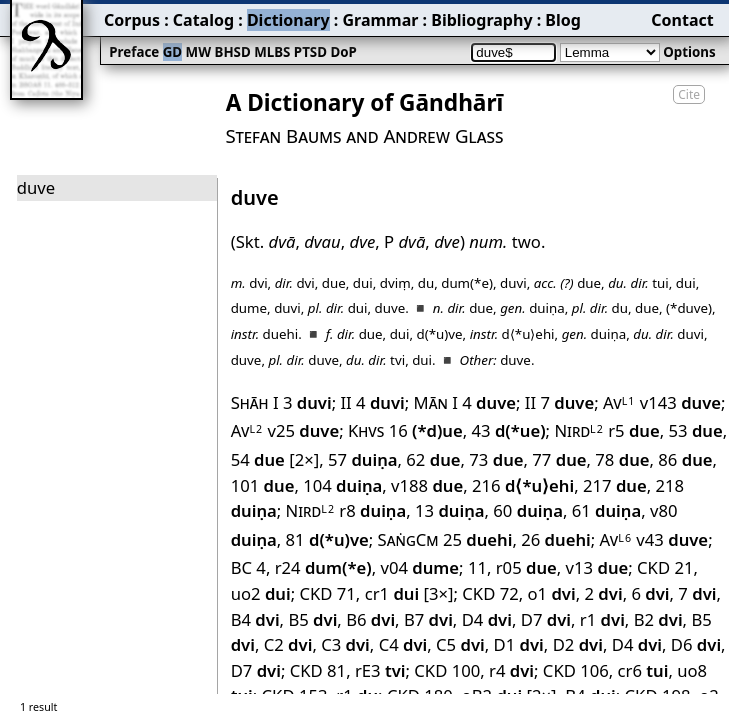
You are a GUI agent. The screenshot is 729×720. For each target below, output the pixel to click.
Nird (578, 430)
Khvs (366, 430)
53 (696, 430)
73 (496, 459)
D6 (696, 644)
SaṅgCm (408, 539)
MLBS (272, 52)
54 (258, 459)
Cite (689, 94)
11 (477, 567)
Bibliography (481, 20)
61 (607, 510)
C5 (460, 644)
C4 (403, 644)
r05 (526, 567)
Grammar (380, 20)
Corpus (132, 20)
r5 (634, 430)
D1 (519, 644)
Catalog (203, 20)
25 (478, 539)
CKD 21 (665, 567)
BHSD (233, 52)
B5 (312, 619)
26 (556, 539)
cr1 (392, 593)
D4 (487, 619)
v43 (672, 539)
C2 (288, 644)
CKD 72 (490, 593)
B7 (428, 619)
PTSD (310, 52)
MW (198, 52)
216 (523, 485)
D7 (546, 619)
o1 (552, 593)
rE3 (380, 670)
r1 (602, 619)
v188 (427, 485)
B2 (658, 619)
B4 (255, 619)
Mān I (436, 402)
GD (172, 52)
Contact (682, 20)
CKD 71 (327, 593)
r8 (372, 510)
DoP (343, 52)
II (345, 402)
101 (263, 485)
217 (615, 485)
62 (433, 459)
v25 (303, 430)
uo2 (261, 593)
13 (450, 510)
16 (426, 430)
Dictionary (288, 20)
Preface (134, 52)
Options (689, 52)
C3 (345, 644)
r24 (323, 567)
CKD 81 (318, 670)
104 (342, 485)
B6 (370, 619)
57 (363, 459)
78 (622, 459)
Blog (563, 20)
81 (327, 539)
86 (685, 459)
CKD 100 (447, 670)
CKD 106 (576, 670)
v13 (597, 567)
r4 (511, 670)
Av (619, 402)
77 (559, 459)
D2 (578, 644)
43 (509, 430)
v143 (680, 402)
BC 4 (248, 567)
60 (528, 510)
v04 (419, 567)
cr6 (643, 670)
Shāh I (255, 402)
